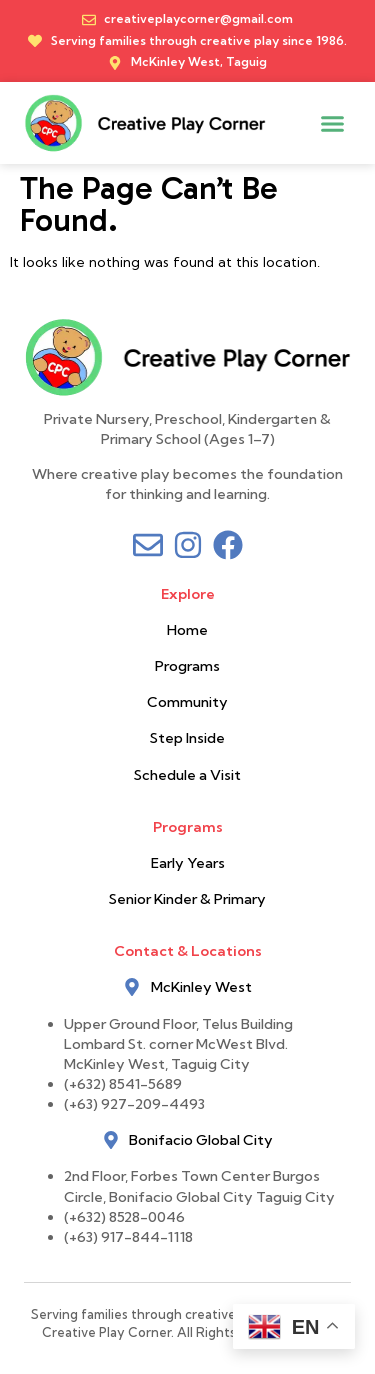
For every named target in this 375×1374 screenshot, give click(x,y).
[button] (333, 123)
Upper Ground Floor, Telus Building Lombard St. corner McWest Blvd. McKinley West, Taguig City (180, 1044)
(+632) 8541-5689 (123, 1084)
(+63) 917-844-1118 (128, 1237)
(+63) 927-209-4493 (134, 1104)
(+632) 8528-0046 (124, 1217)
